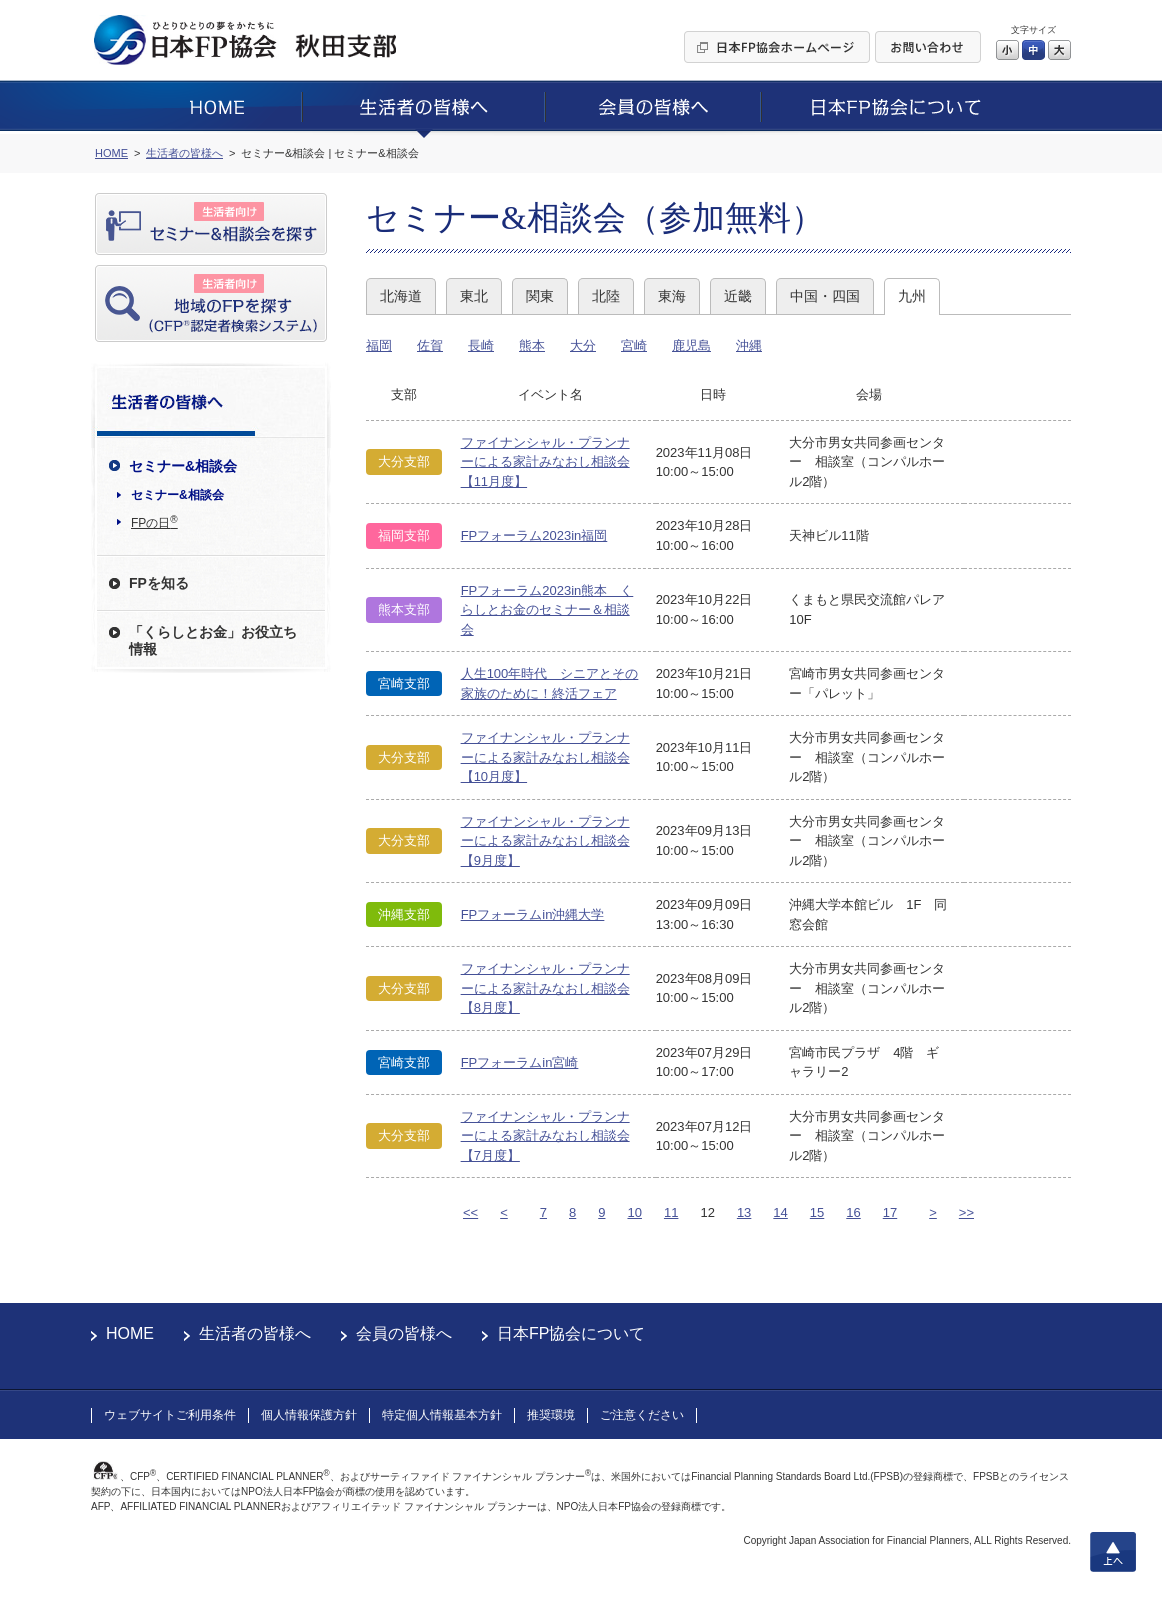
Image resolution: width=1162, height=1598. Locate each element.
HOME (130, 1333)
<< (470, 1212)
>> (966, 1212)
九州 (912, 296)
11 (671, 1212)
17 (890, 1212)
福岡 (379, 345)
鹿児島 (691, 345)
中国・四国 (825, 296)
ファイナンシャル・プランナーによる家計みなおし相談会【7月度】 (545, 1136)
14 (780, 1212)
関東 (540, 296)
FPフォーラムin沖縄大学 (533, 914)
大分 (583, 345)
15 (817, 1212)
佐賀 (430, 345)
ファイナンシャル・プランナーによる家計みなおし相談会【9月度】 (545, 841)
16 (853, 1212)
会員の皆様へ (404, 1333)
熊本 (532, 345)
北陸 (606, 296)
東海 (672, 296)
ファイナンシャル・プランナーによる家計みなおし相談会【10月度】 (545, 757)
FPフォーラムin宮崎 (520, 1062)
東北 (474, 296)
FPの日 (154, 522)
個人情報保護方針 (309, 1415)
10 (634, 1212)
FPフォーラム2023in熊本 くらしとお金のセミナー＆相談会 (547, 610)
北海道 (401, 296)
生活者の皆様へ (255, 1333)
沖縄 (749, 345)
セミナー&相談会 (177, 495)
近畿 (738, 296)
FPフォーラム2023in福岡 (534, 535)
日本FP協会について (571, 1333)
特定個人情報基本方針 (442, 1415)
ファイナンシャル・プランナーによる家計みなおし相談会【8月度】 (545, 988)
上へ (1113, 1552)
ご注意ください (642, 1415)
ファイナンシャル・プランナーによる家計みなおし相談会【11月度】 (545, 462)
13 (744, 1212)
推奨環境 (551, 1415)
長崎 (481, 345)
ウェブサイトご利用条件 (170, 1415)
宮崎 (634, 345)
